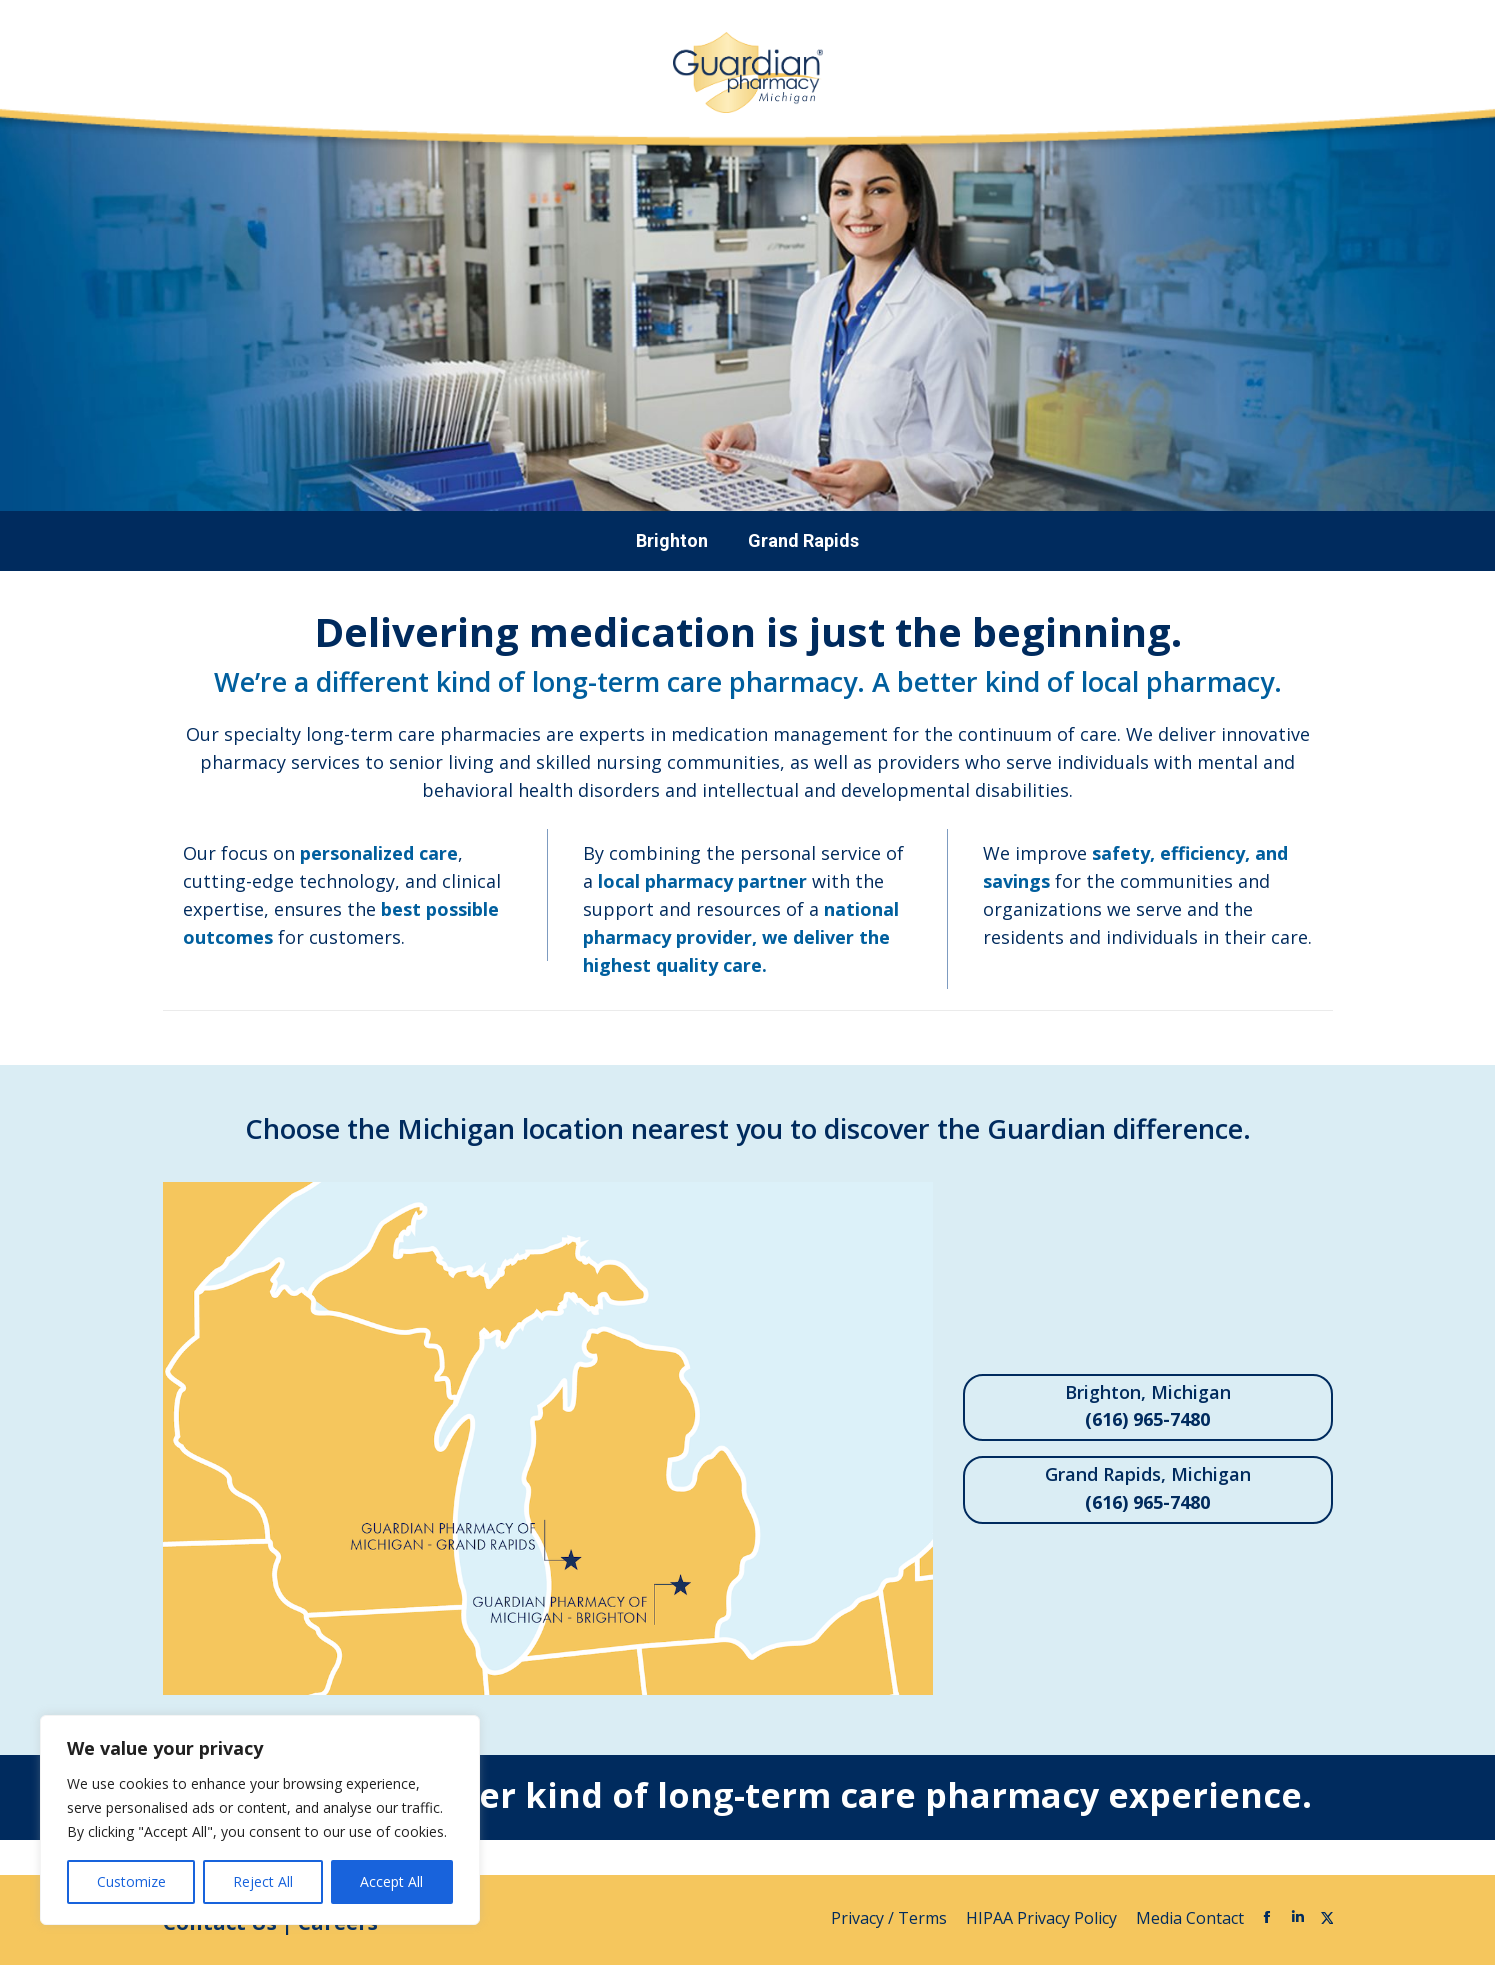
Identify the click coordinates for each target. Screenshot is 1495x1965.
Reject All (263, 1881)
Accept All (391, 1881)
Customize (131, 1881)
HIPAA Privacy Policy (1043, 1918)
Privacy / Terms (891, 1918)
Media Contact (1190, 1918)
